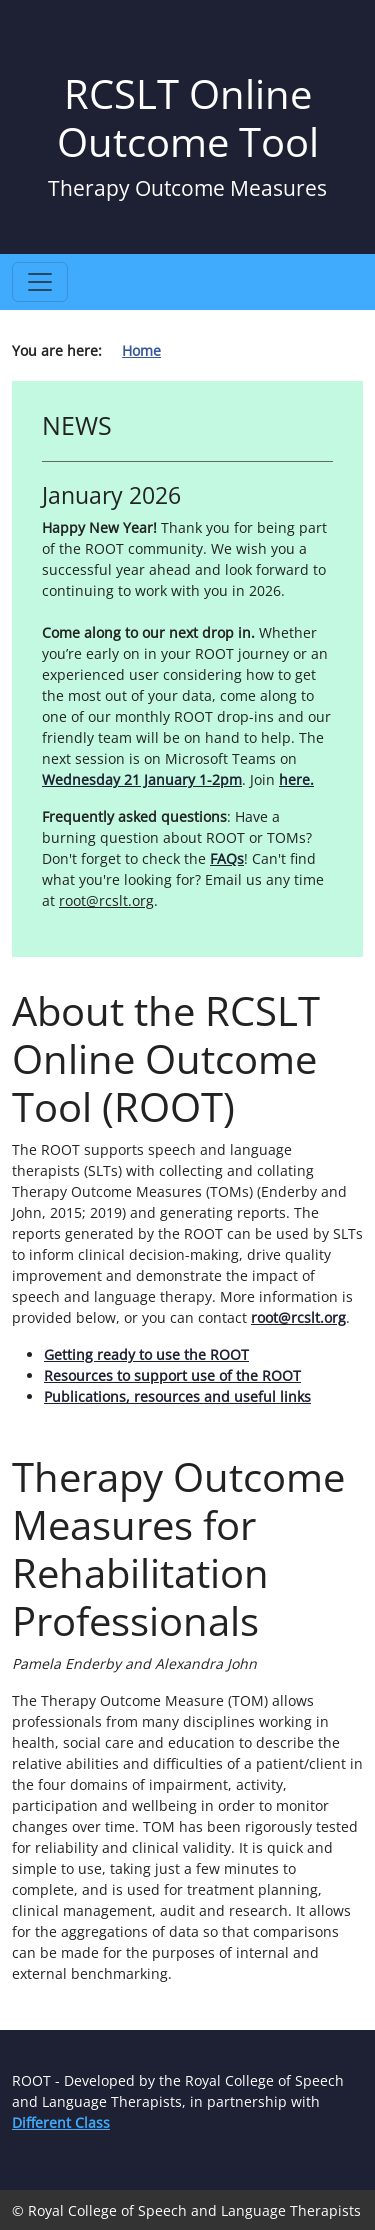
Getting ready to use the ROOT (146, 1354)
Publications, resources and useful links (177, 1396)
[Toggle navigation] (40, 282)
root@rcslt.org (298, 1317)
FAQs (227, 858)
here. (296, 779)
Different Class (61, 2122)
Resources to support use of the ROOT (172, 1375)
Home (141, 350)
